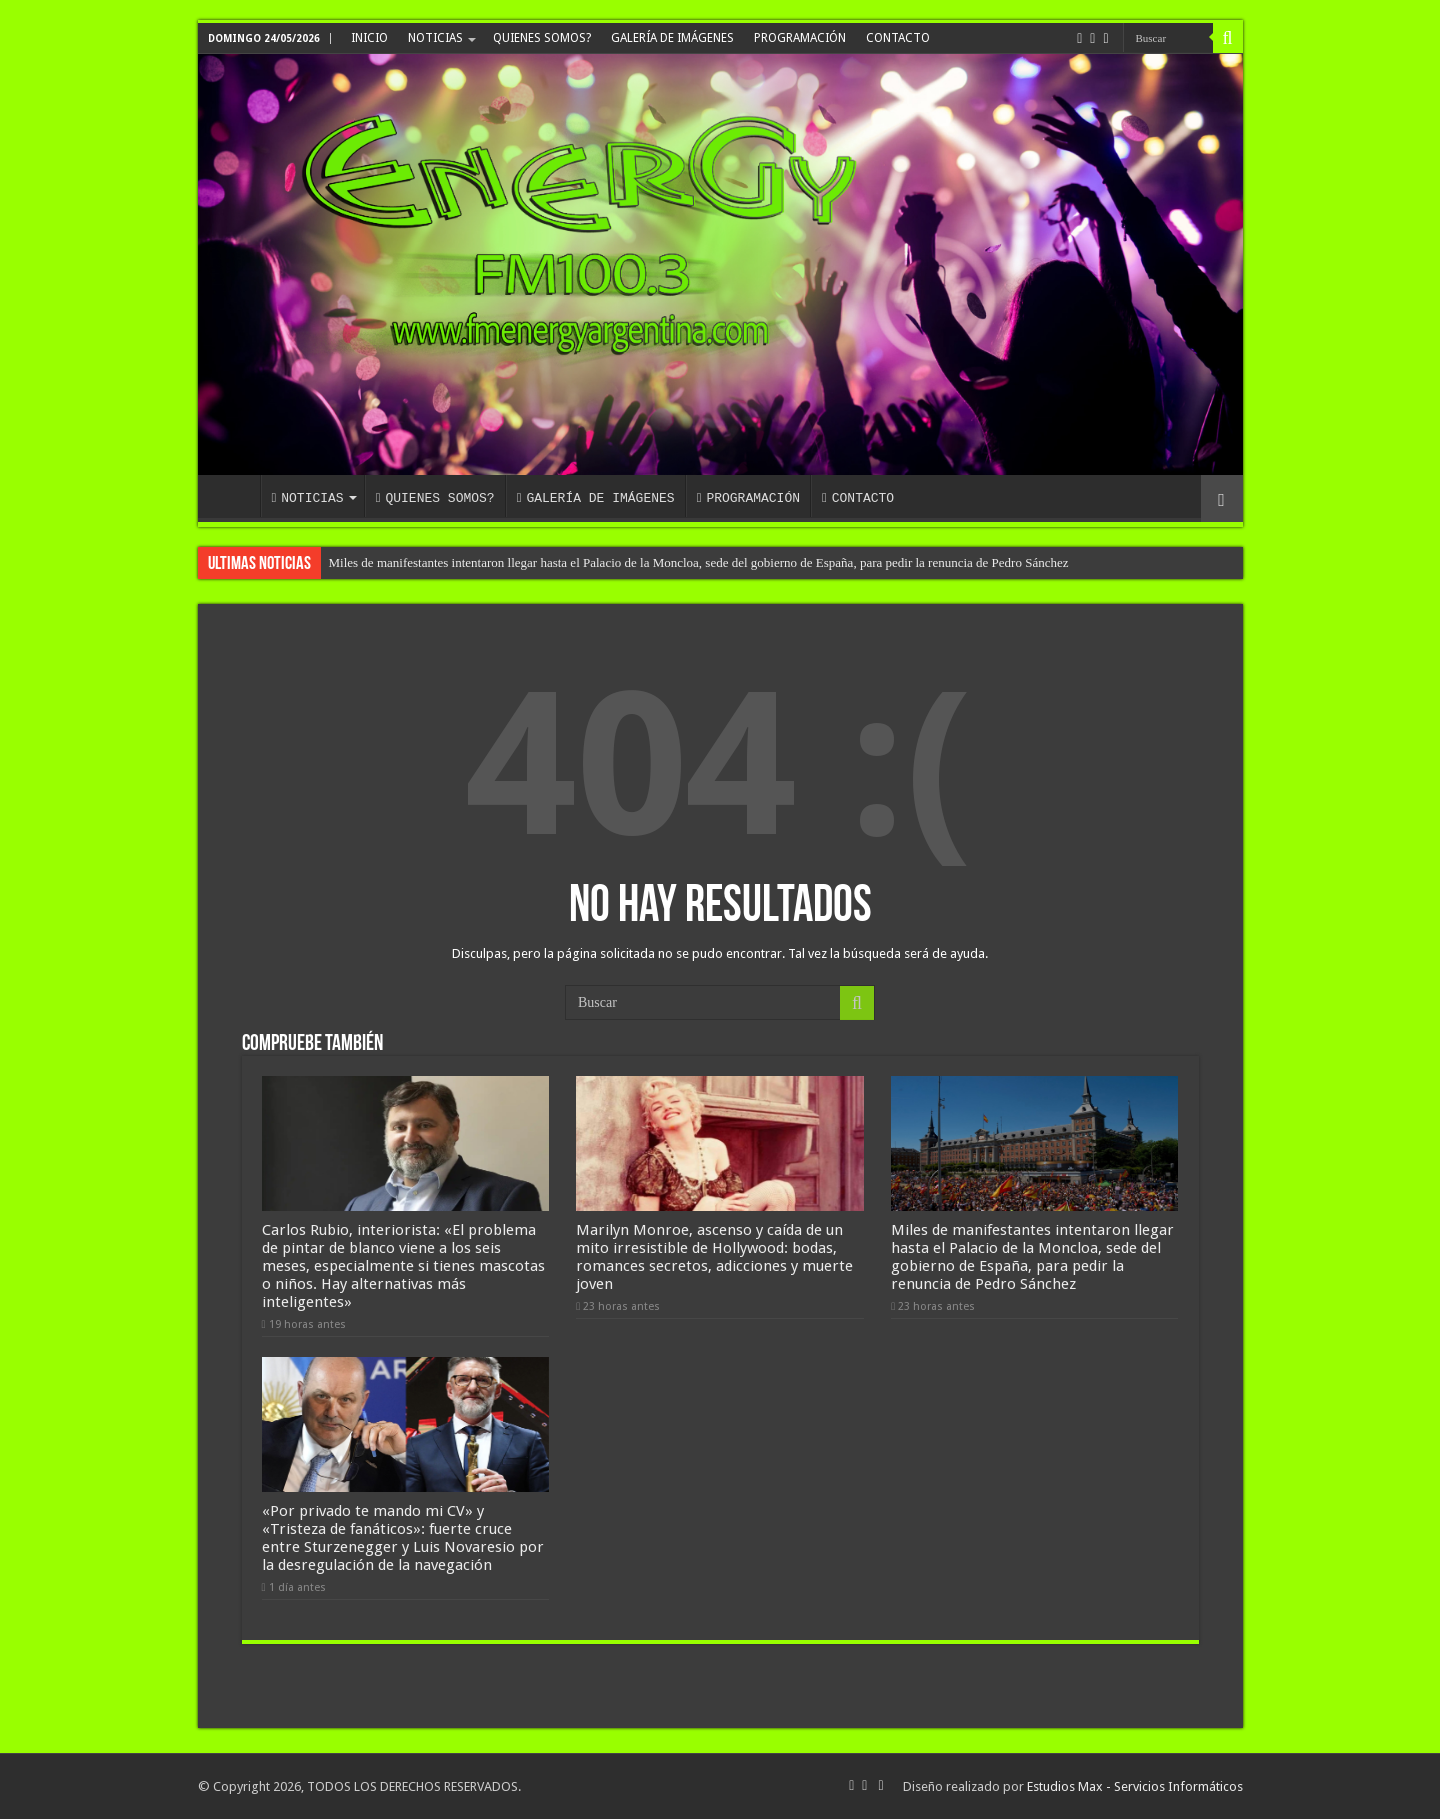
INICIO (369, 38)
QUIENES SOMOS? (542, 38)
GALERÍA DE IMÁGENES (672, 38)
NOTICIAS (435, 38)
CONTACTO (898, 38)
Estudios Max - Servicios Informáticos (1135, 1786)
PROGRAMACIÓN (800, 38)
